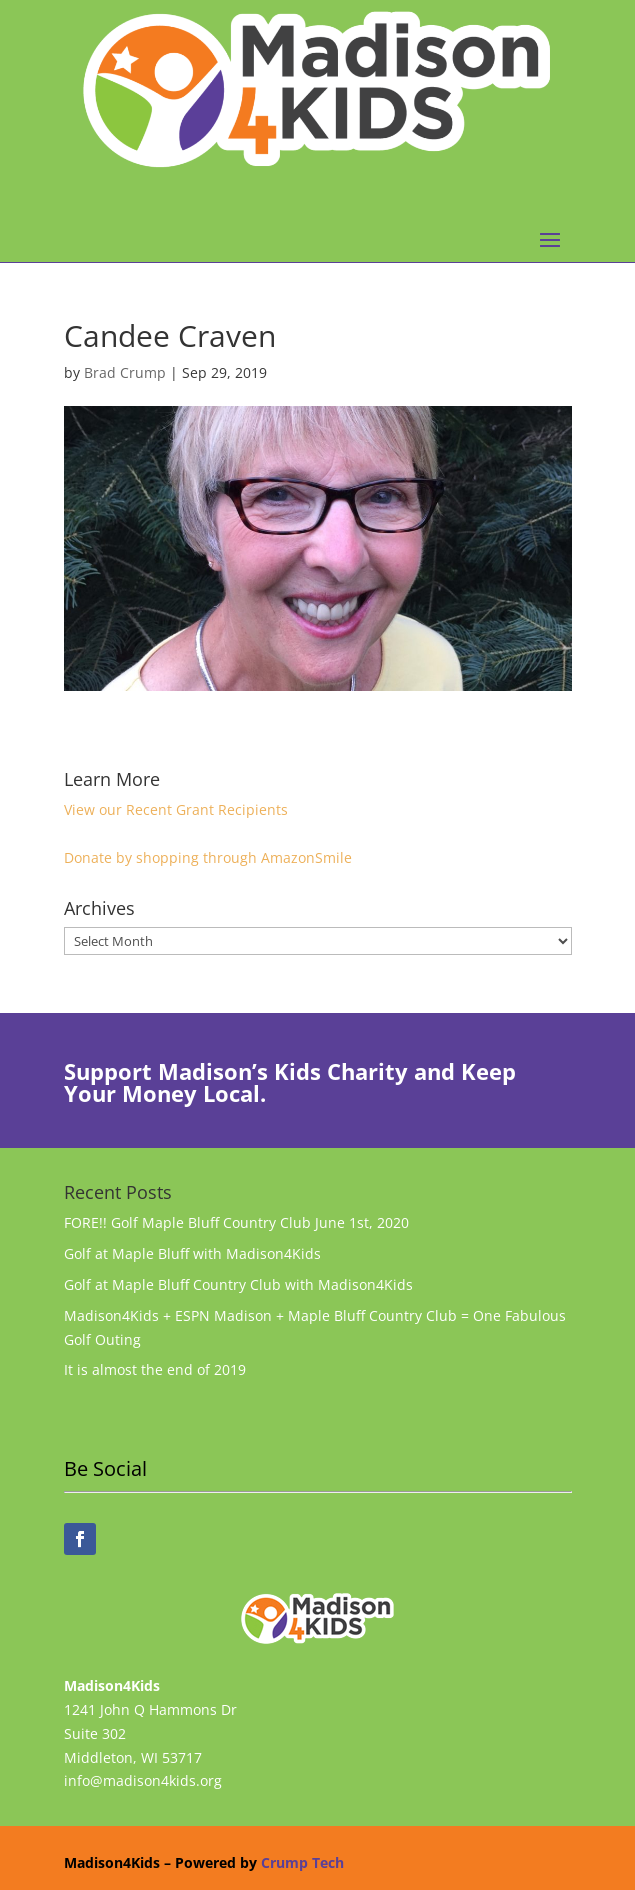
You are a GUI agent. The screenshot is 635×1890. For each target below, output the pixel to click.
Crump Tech (302, 1862)
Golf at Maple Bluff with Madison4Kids (192, 1253)
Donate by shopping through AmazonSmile (208, 857)
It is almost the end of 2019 (155, 1369)
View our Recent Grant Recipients (176, 809)
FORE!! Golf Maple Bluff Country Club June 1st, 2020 (236, 1222)
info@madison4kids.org (143, 1780)
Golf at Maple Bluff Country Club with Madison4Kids (238, 1284)
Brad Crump (125, 372)
